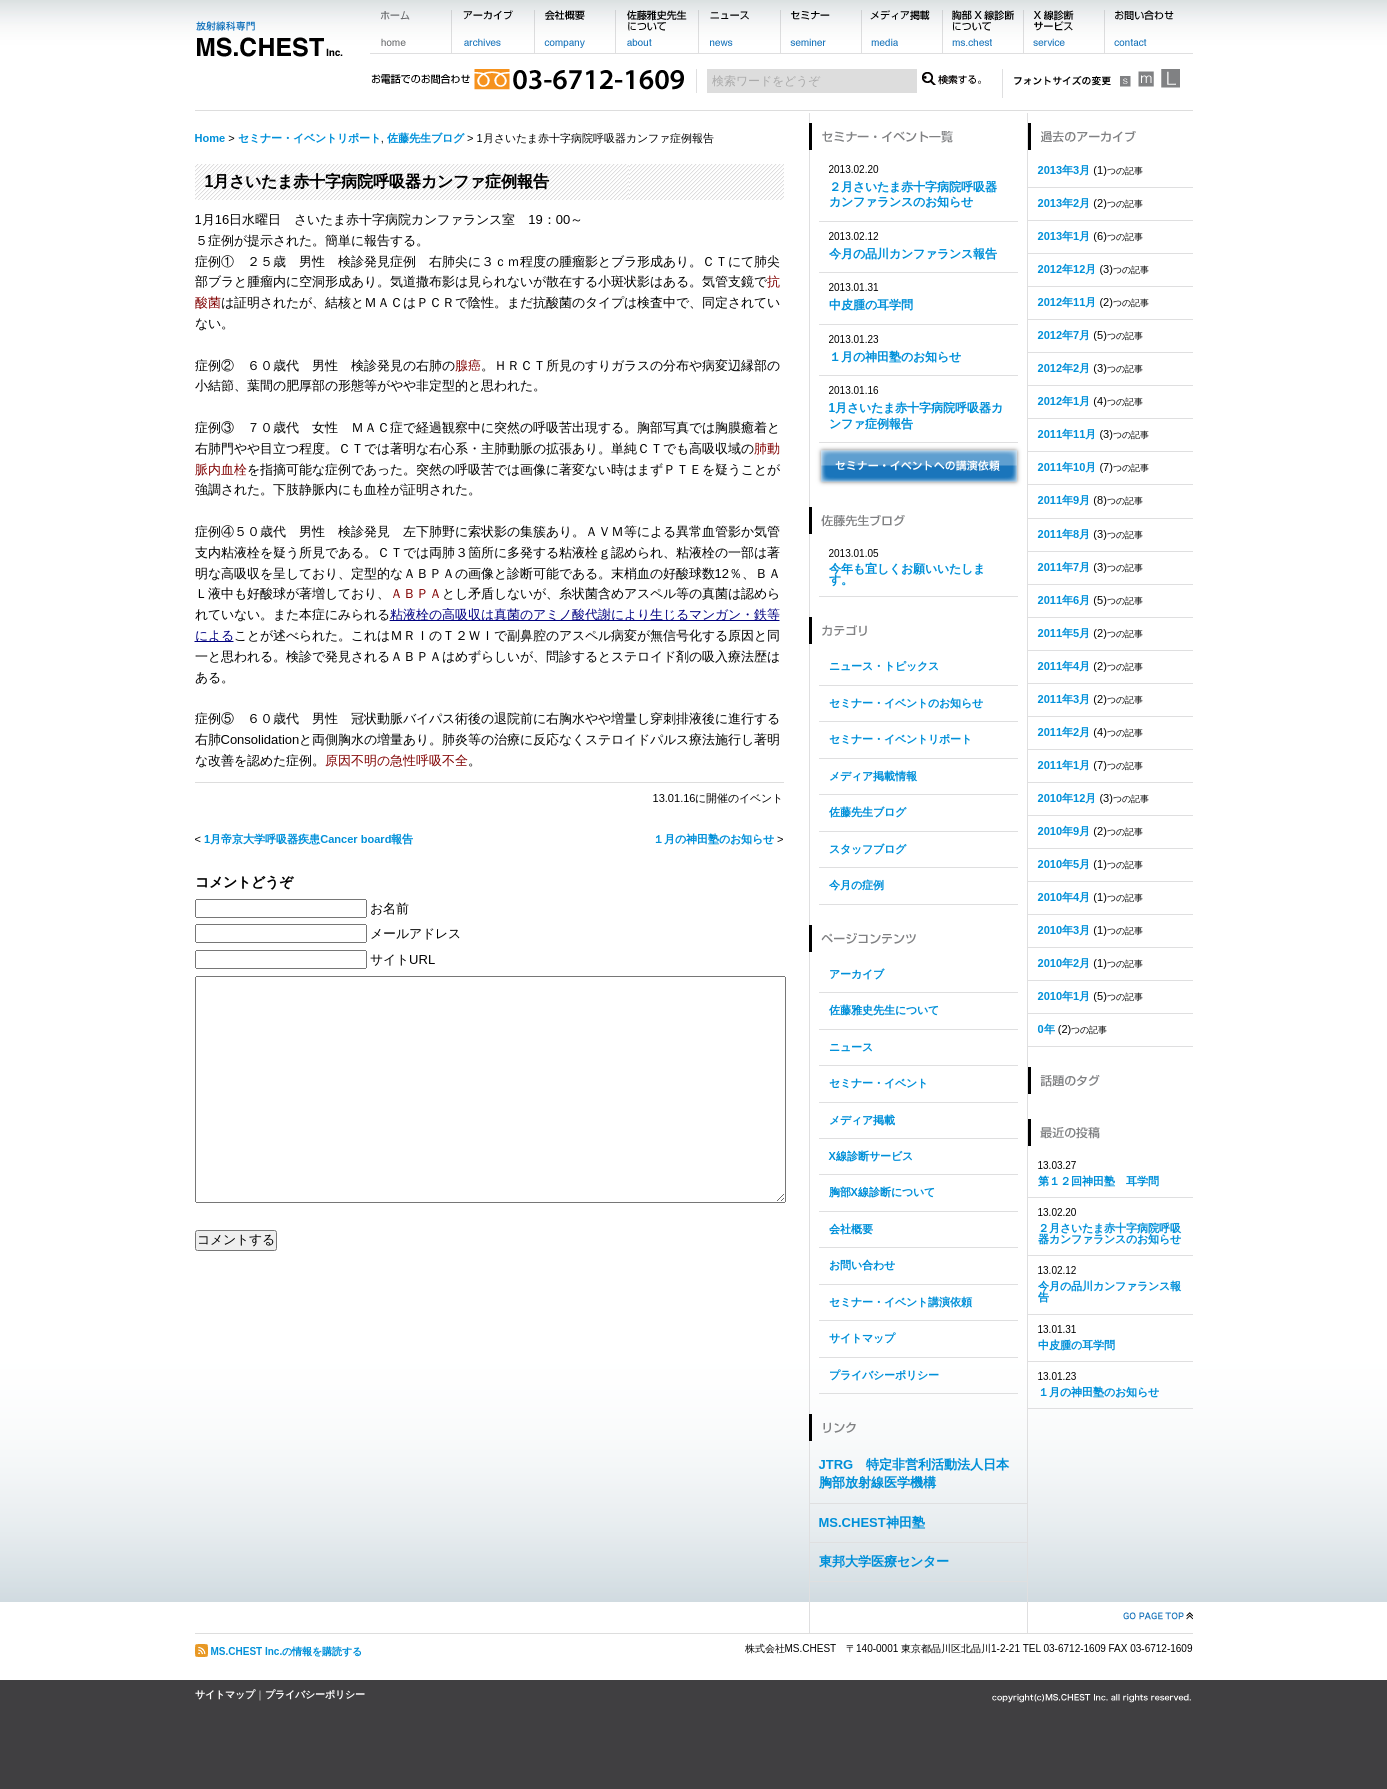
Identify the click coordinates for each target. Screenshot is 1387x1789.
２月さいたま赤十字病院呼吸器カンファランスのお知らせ (913, 194)
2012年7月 (1064, 335)
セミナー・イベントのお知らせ (906, 703)
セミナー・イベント (878, 1083)
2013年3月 (1064, 170)
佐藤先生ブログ (425, 138)
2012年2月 (1064, 368)
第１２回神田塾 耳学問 (1098, 1181)
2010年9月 (1064, 831)
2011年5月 (1064, 633)
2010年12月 (1067, 798)
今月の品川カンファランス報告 (913, 254)
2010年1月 (1064, 996)
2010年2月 (1064, 963)
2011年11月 (1067, 434)
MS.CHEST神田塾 (872, 1522)
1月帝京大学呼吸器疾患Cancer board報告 (308, 839)
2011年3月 (1064, 699)
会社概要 (851, 1229)
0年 (1046, 1029)
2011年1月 (1064, 765)
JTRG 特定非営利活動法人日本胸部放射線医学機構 (914, 1473)
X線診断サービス (871, 1156)
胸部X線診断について (882, 1192)
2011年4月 (1064, 666)
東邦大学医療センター (884, 1561)
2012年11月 (1067, 302)
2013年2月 (1064, 203)
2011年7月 (1064, 567)
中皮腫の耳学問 (871, 305)
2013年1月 (1064, 236)
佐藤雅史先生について (884, 1010)
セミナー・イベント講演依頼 (900, 1302)
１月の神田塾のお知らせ (713, 839)
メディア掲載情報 (873, 776)
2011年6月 (1064, 600)
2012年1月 (1064, 401)
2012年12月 (1067, 269)
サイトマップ (862, 1338)
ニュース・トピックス (884, 666)
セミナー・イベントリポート (309, 138)
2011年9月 (1064, 500)
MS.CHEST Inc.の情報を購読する (287, 1651)
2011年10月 (1067, 467)
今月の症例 (856, 885)
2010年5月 (1064, 864)
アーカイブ (856, 974)
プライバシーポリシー (884, 1375)
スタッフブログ (867, 849)
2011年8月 (1064, 534)
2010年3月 (1064, 930)
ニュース (851, 1047)
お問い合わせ (862, 1265)
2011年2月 (1064, 732)
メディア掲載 (862, 1120)
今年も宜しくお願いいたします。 (907, 574)
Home (210, 138)
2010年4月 (1064, 897)
